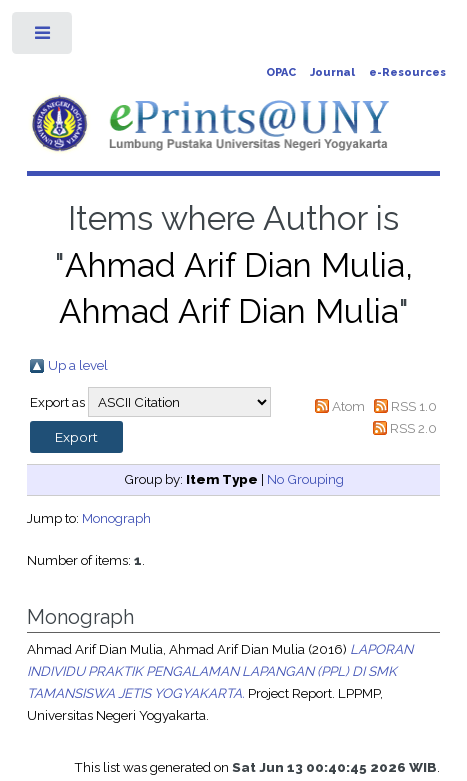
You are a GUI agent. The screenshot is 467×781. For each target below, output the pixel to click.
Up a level (78, 365)
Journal (332, 72)
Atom (348, 406)
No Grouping (305, 479)
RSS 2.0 (413, 428)
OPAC (281, 72)
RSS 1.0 (414, 406)
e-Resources (407, 72)
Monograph (116, 518)
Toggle (43, 37)
